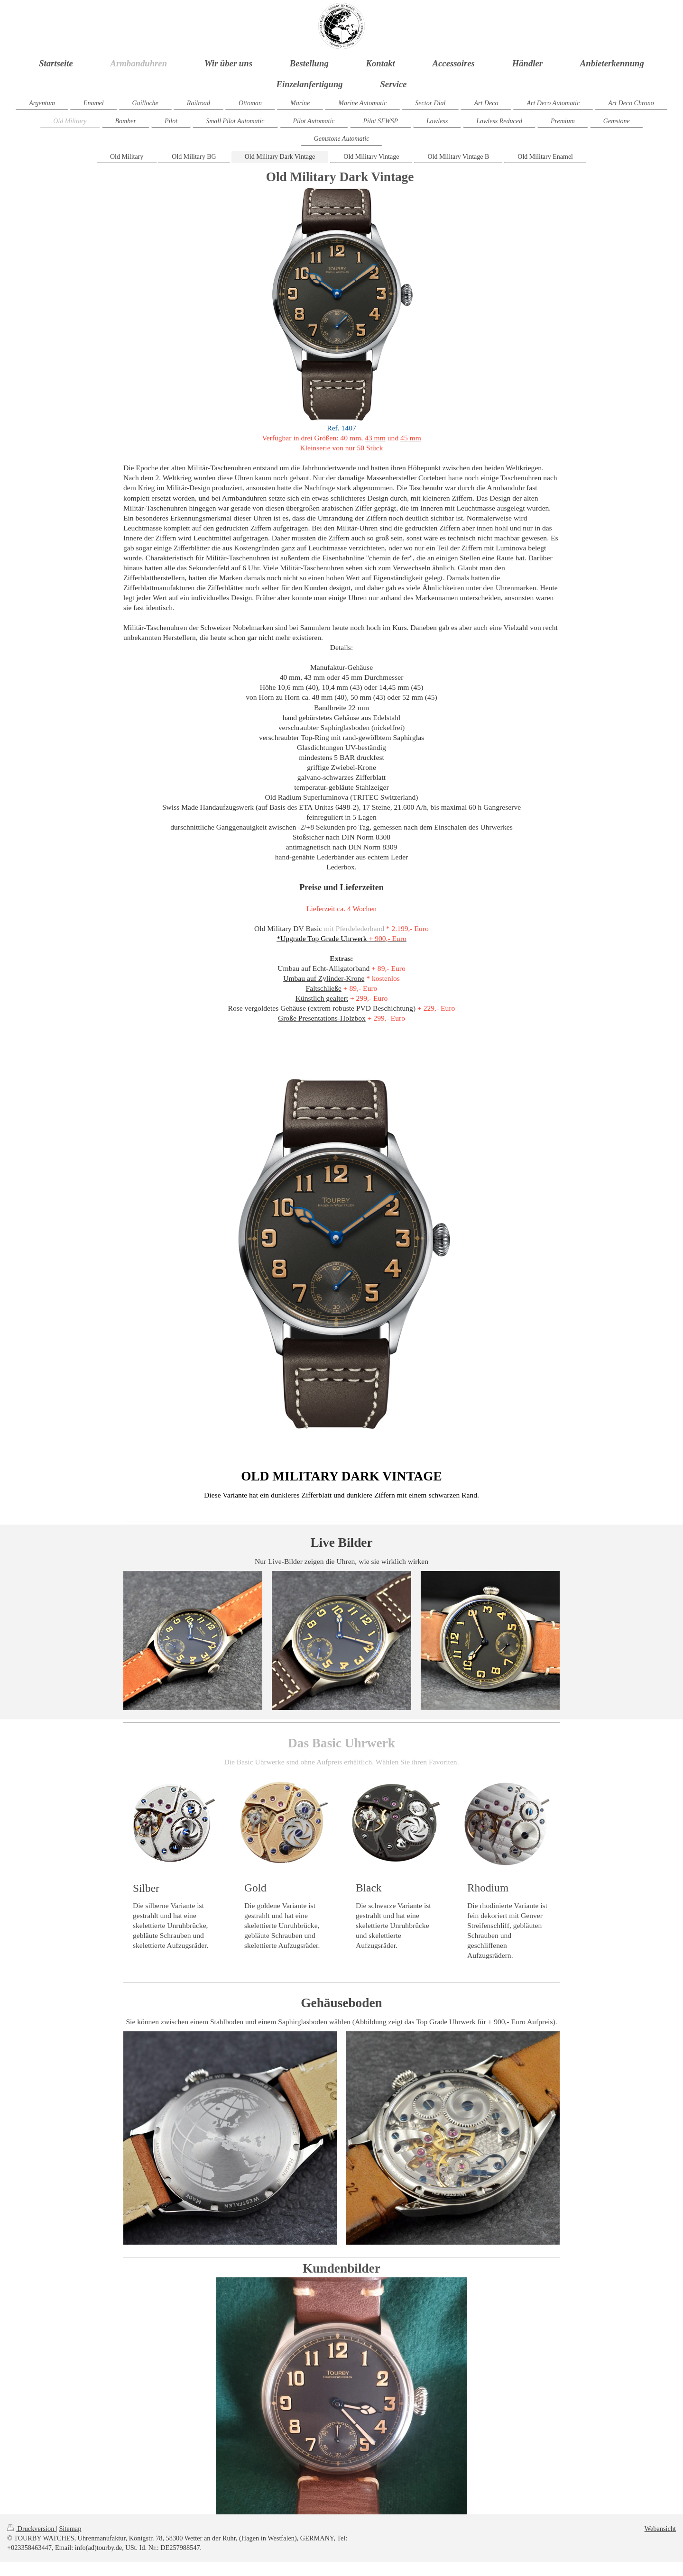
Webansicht (660, 2528)
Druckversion (31, 2528)
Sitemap (70, 2528)
